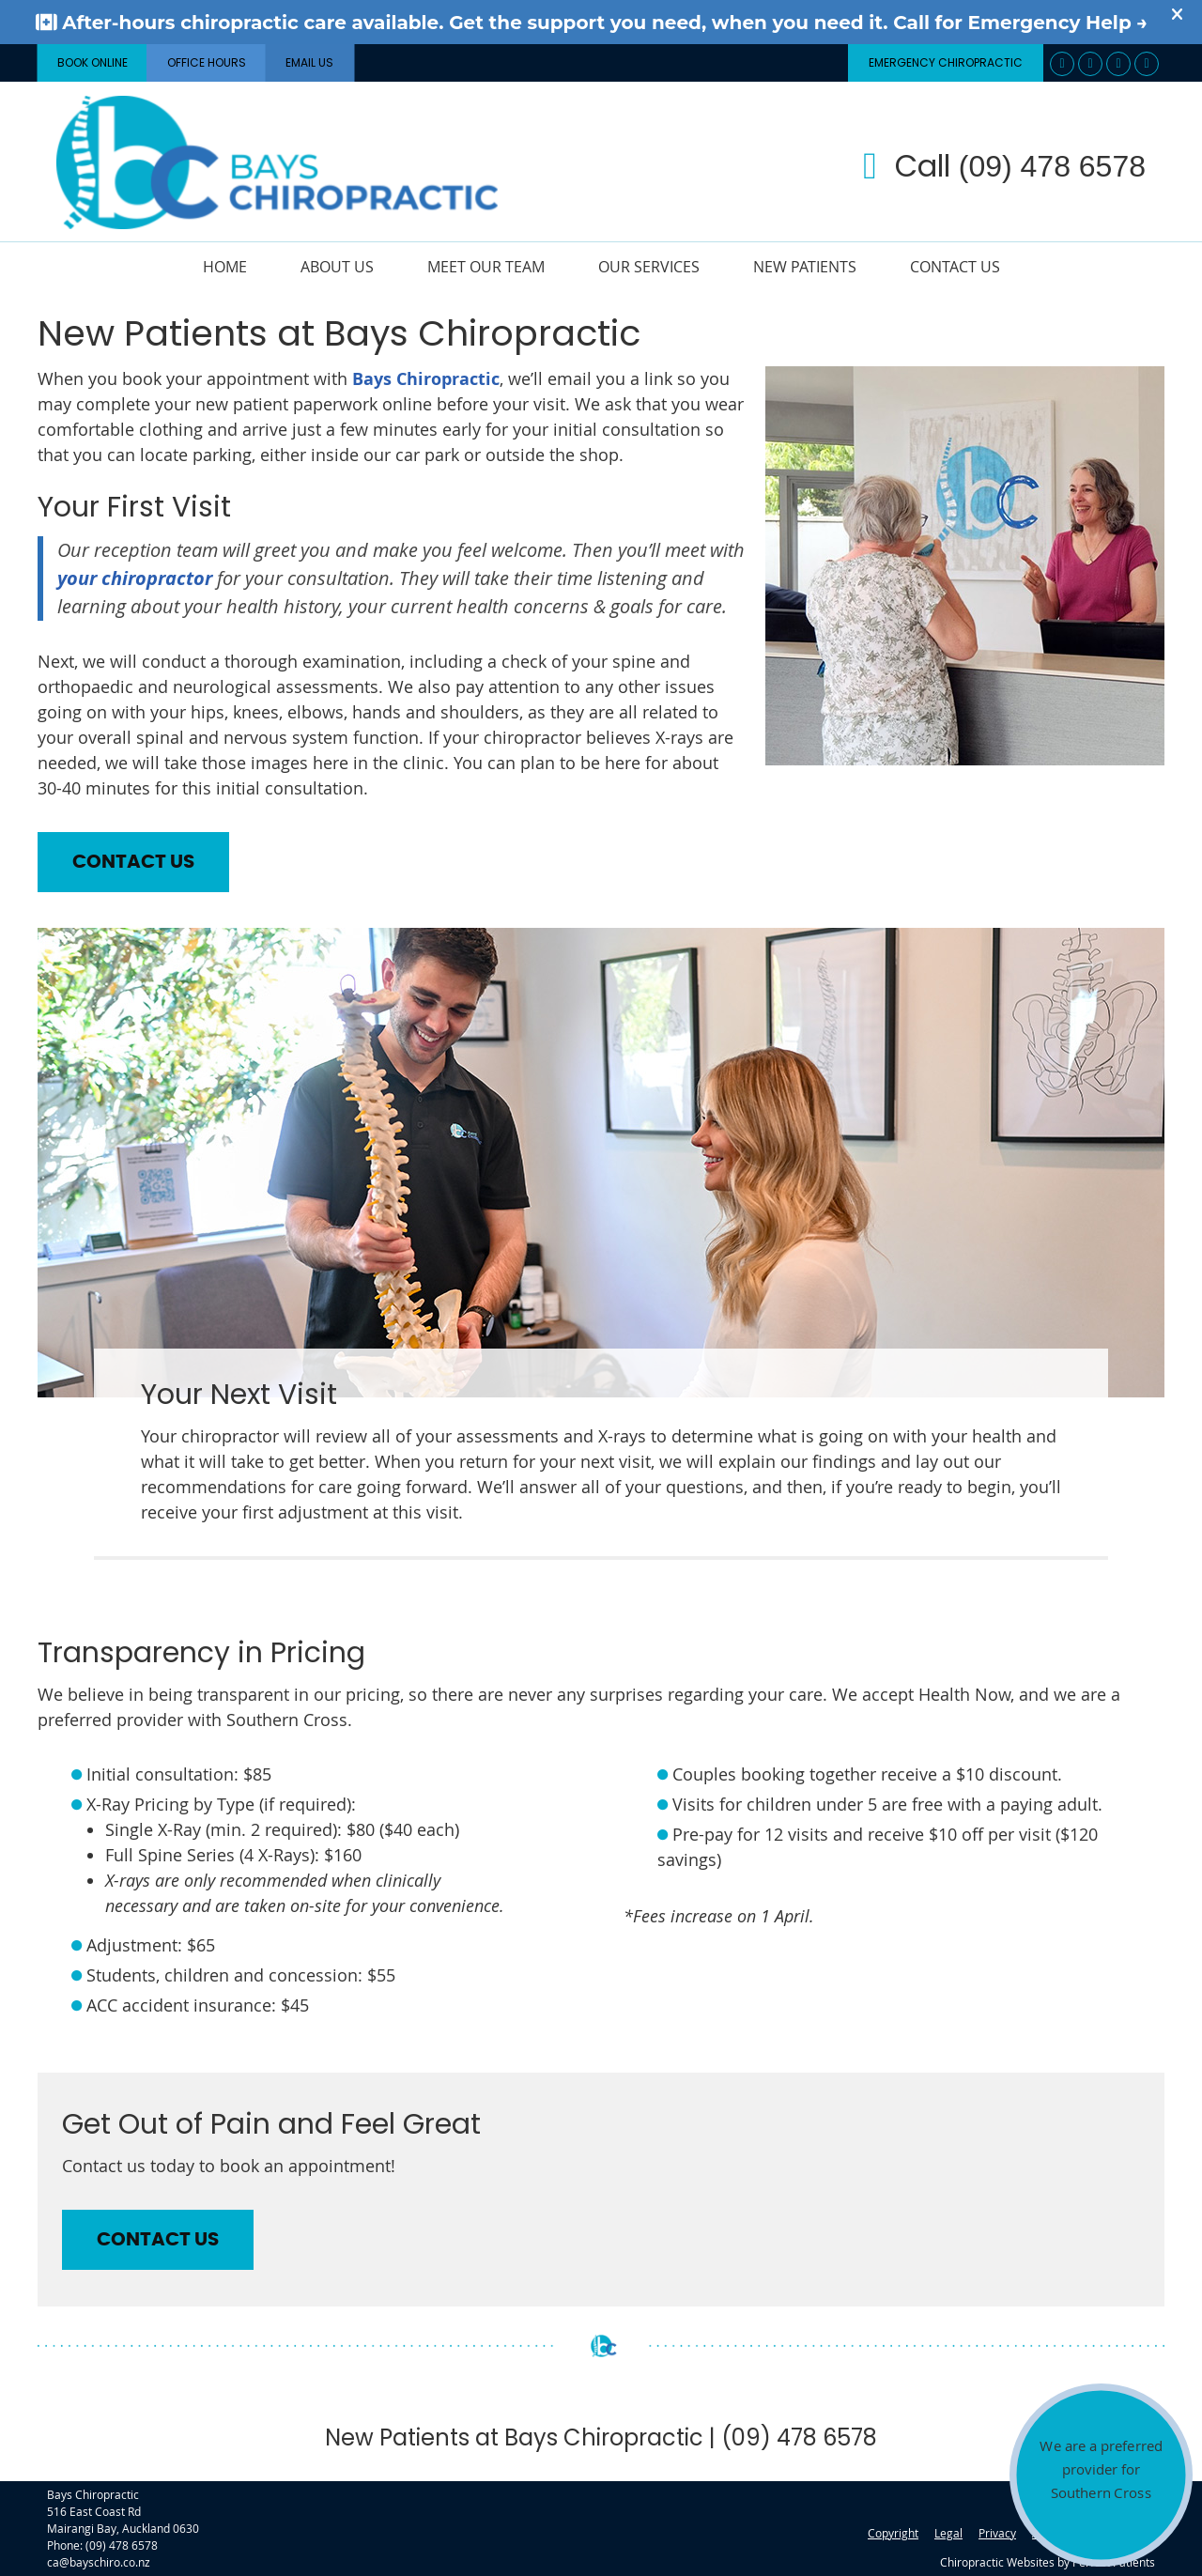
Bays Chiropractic (426, 379)
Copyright (893, 2532)
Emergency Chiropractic (946, 62)
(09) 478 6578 (121, 2545)
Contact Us (955, 266)
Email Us (309, 62)
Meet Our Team (486, 266)
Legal (948, 2532)
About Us (337, 266)
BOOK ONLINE (92, 62)
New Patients (804, 266)
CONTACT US (133, 862)
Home (225, 266)
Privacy (997, 2532)
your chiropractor (134, 578)
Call (1004, 166)
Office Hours (206, 62)
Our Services (649, 266)
